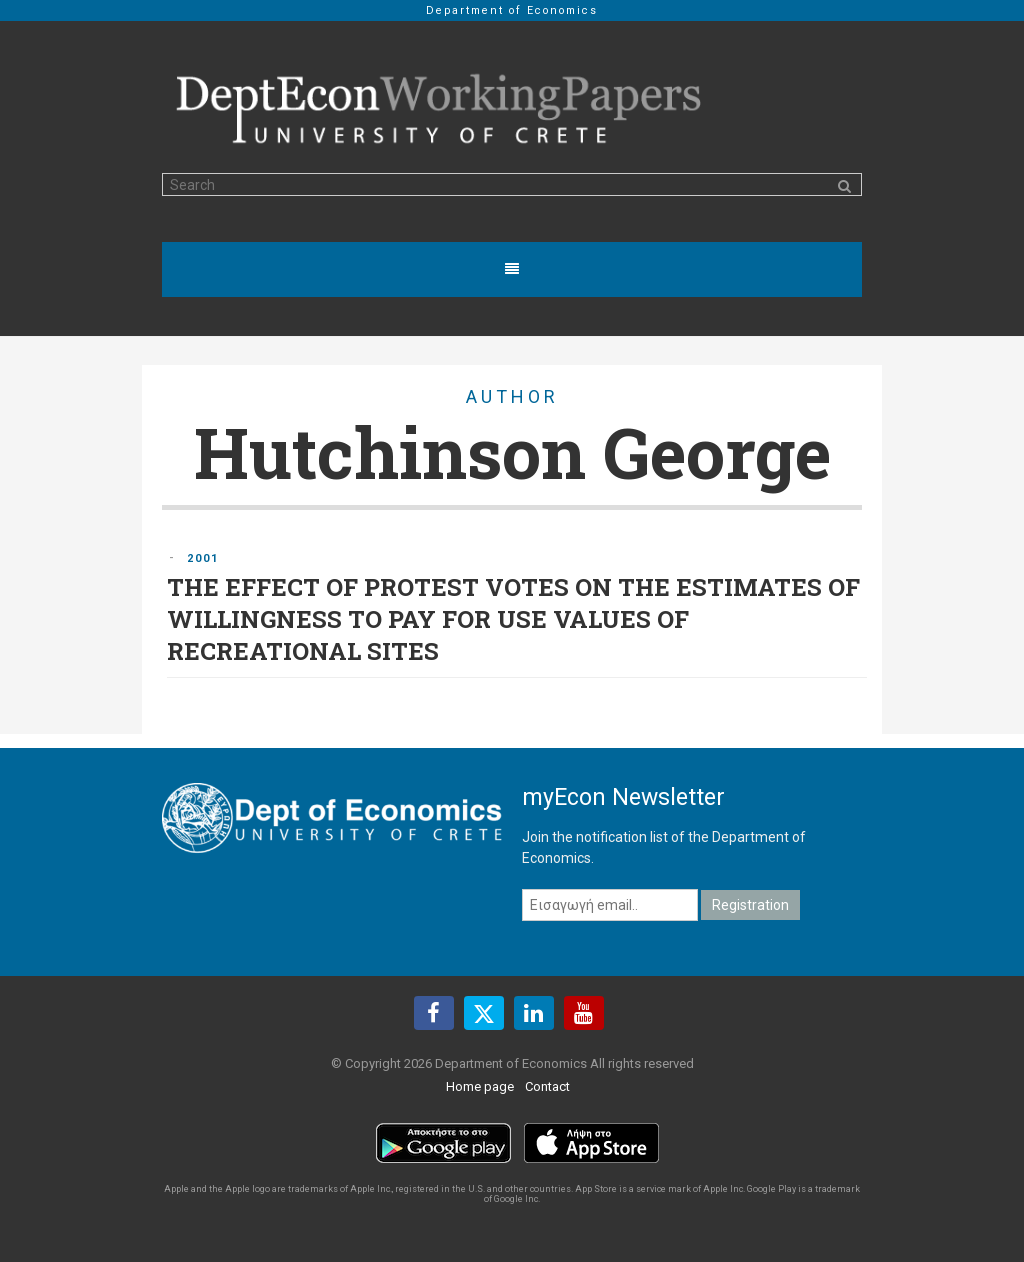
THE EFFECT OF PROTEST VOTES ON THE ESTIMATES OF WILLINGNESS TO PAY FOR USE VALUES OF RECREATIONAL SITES (513, 619)
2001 (203, 558)
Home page (480, 1086)
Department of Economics (512, 10)
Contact (547, 1086)
